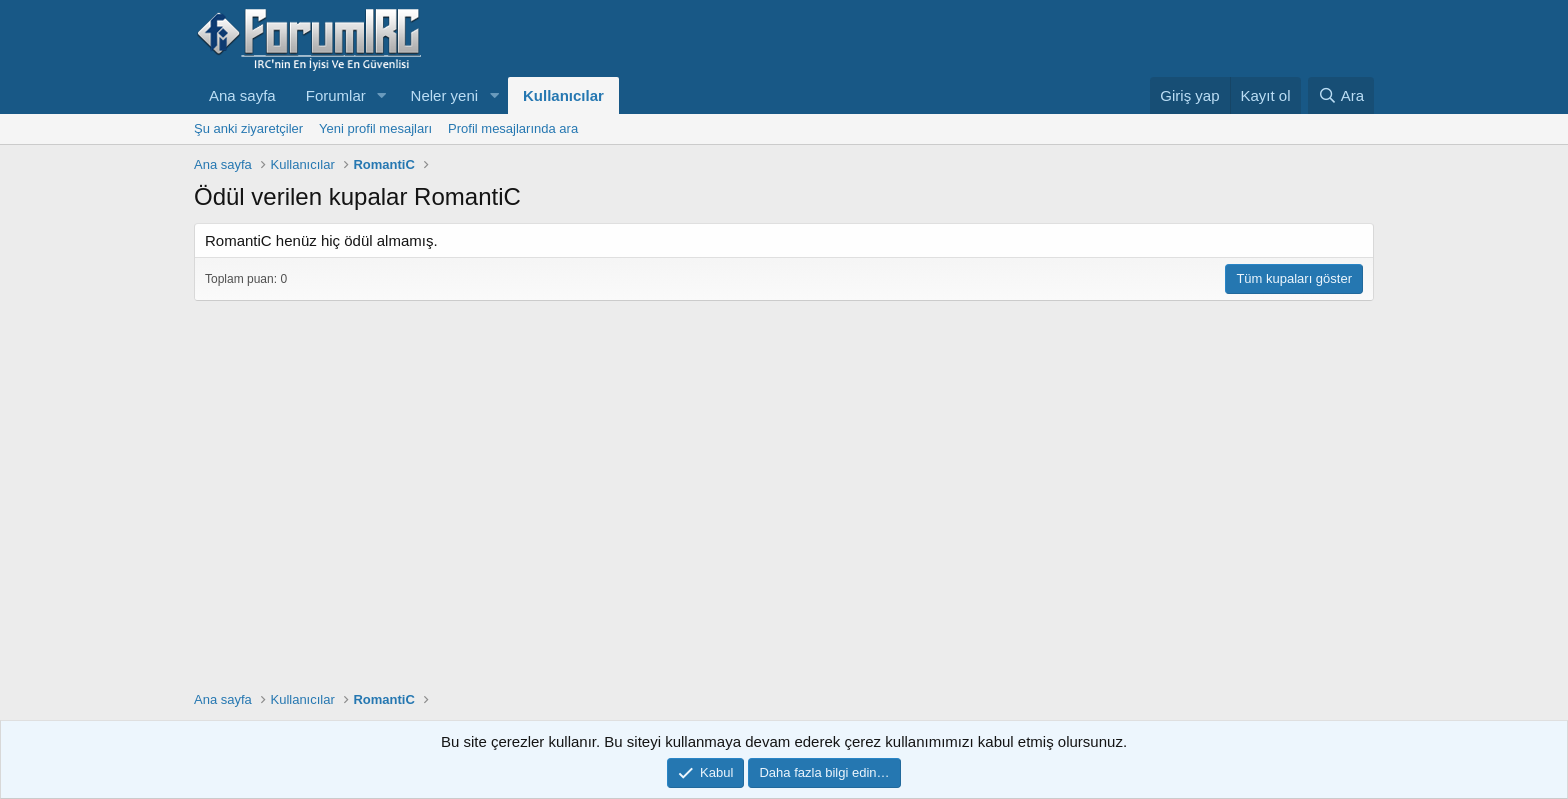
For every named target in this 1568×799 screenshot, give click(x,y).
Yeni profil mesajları (375, 128)
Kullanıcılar (563, 95)
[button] (382, 95)
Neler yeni (445, 95)
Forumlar (336, 95)
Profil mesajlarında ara (513, 128)
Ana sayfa (242, 95)
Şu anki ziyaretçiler (248, 128)
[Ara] (1341, 95)
